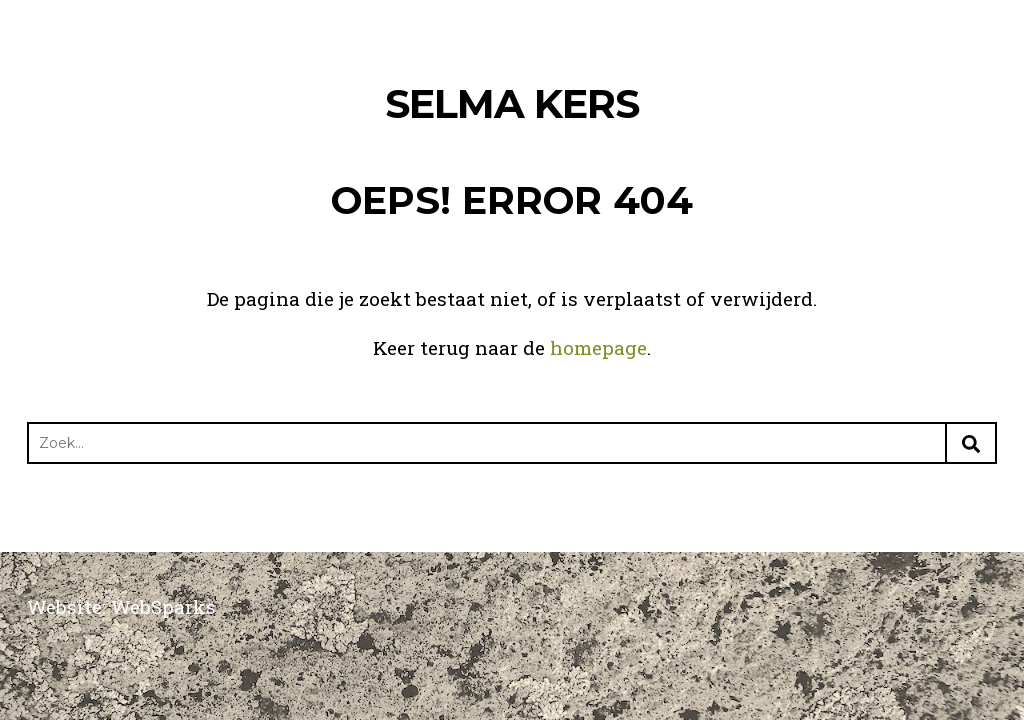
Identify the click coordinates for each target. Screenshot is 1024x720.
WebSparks (163, 606)
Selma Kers (512, 103)
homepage (598, 347)
